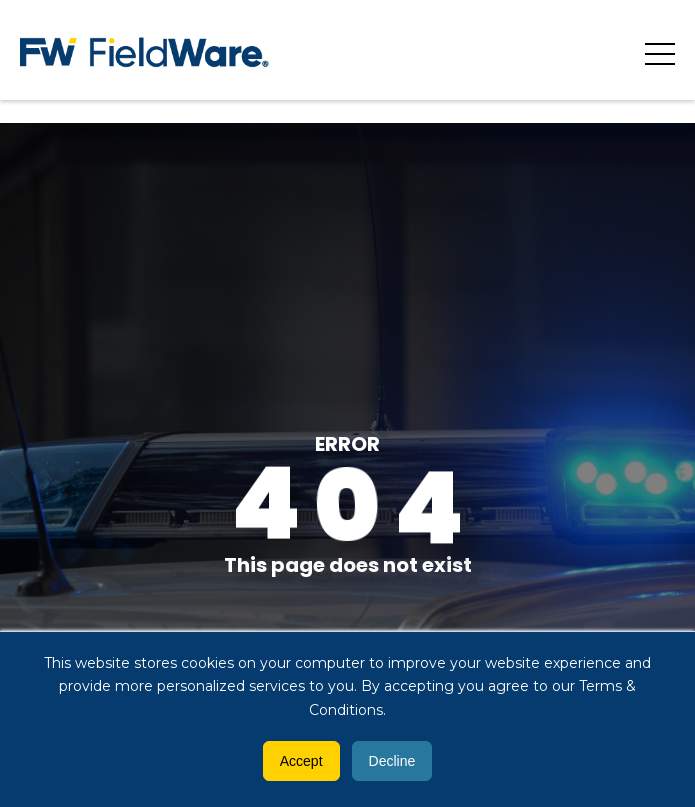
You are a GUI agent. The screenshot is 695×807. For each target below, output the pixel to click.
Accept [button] (301, 761)
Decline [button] (392, 761)
